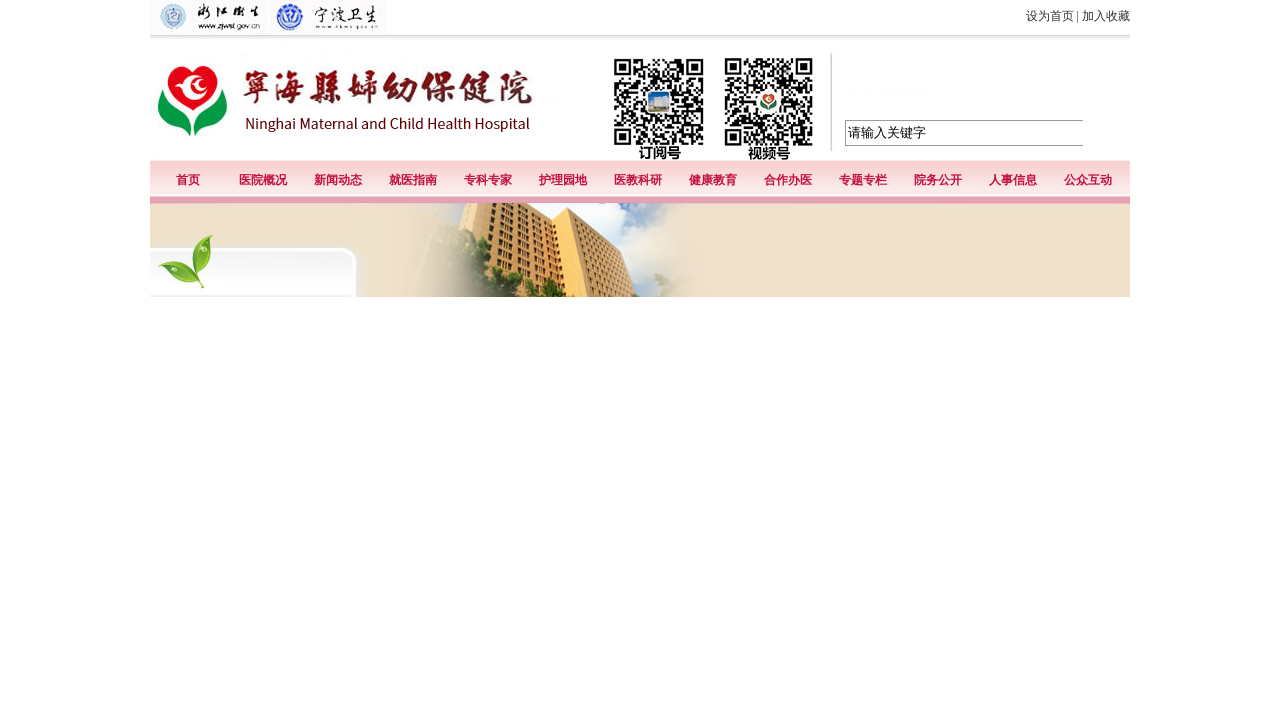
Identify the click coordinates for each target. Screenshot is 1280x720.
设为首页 (1050, 16)
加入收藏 (1106, 16)
